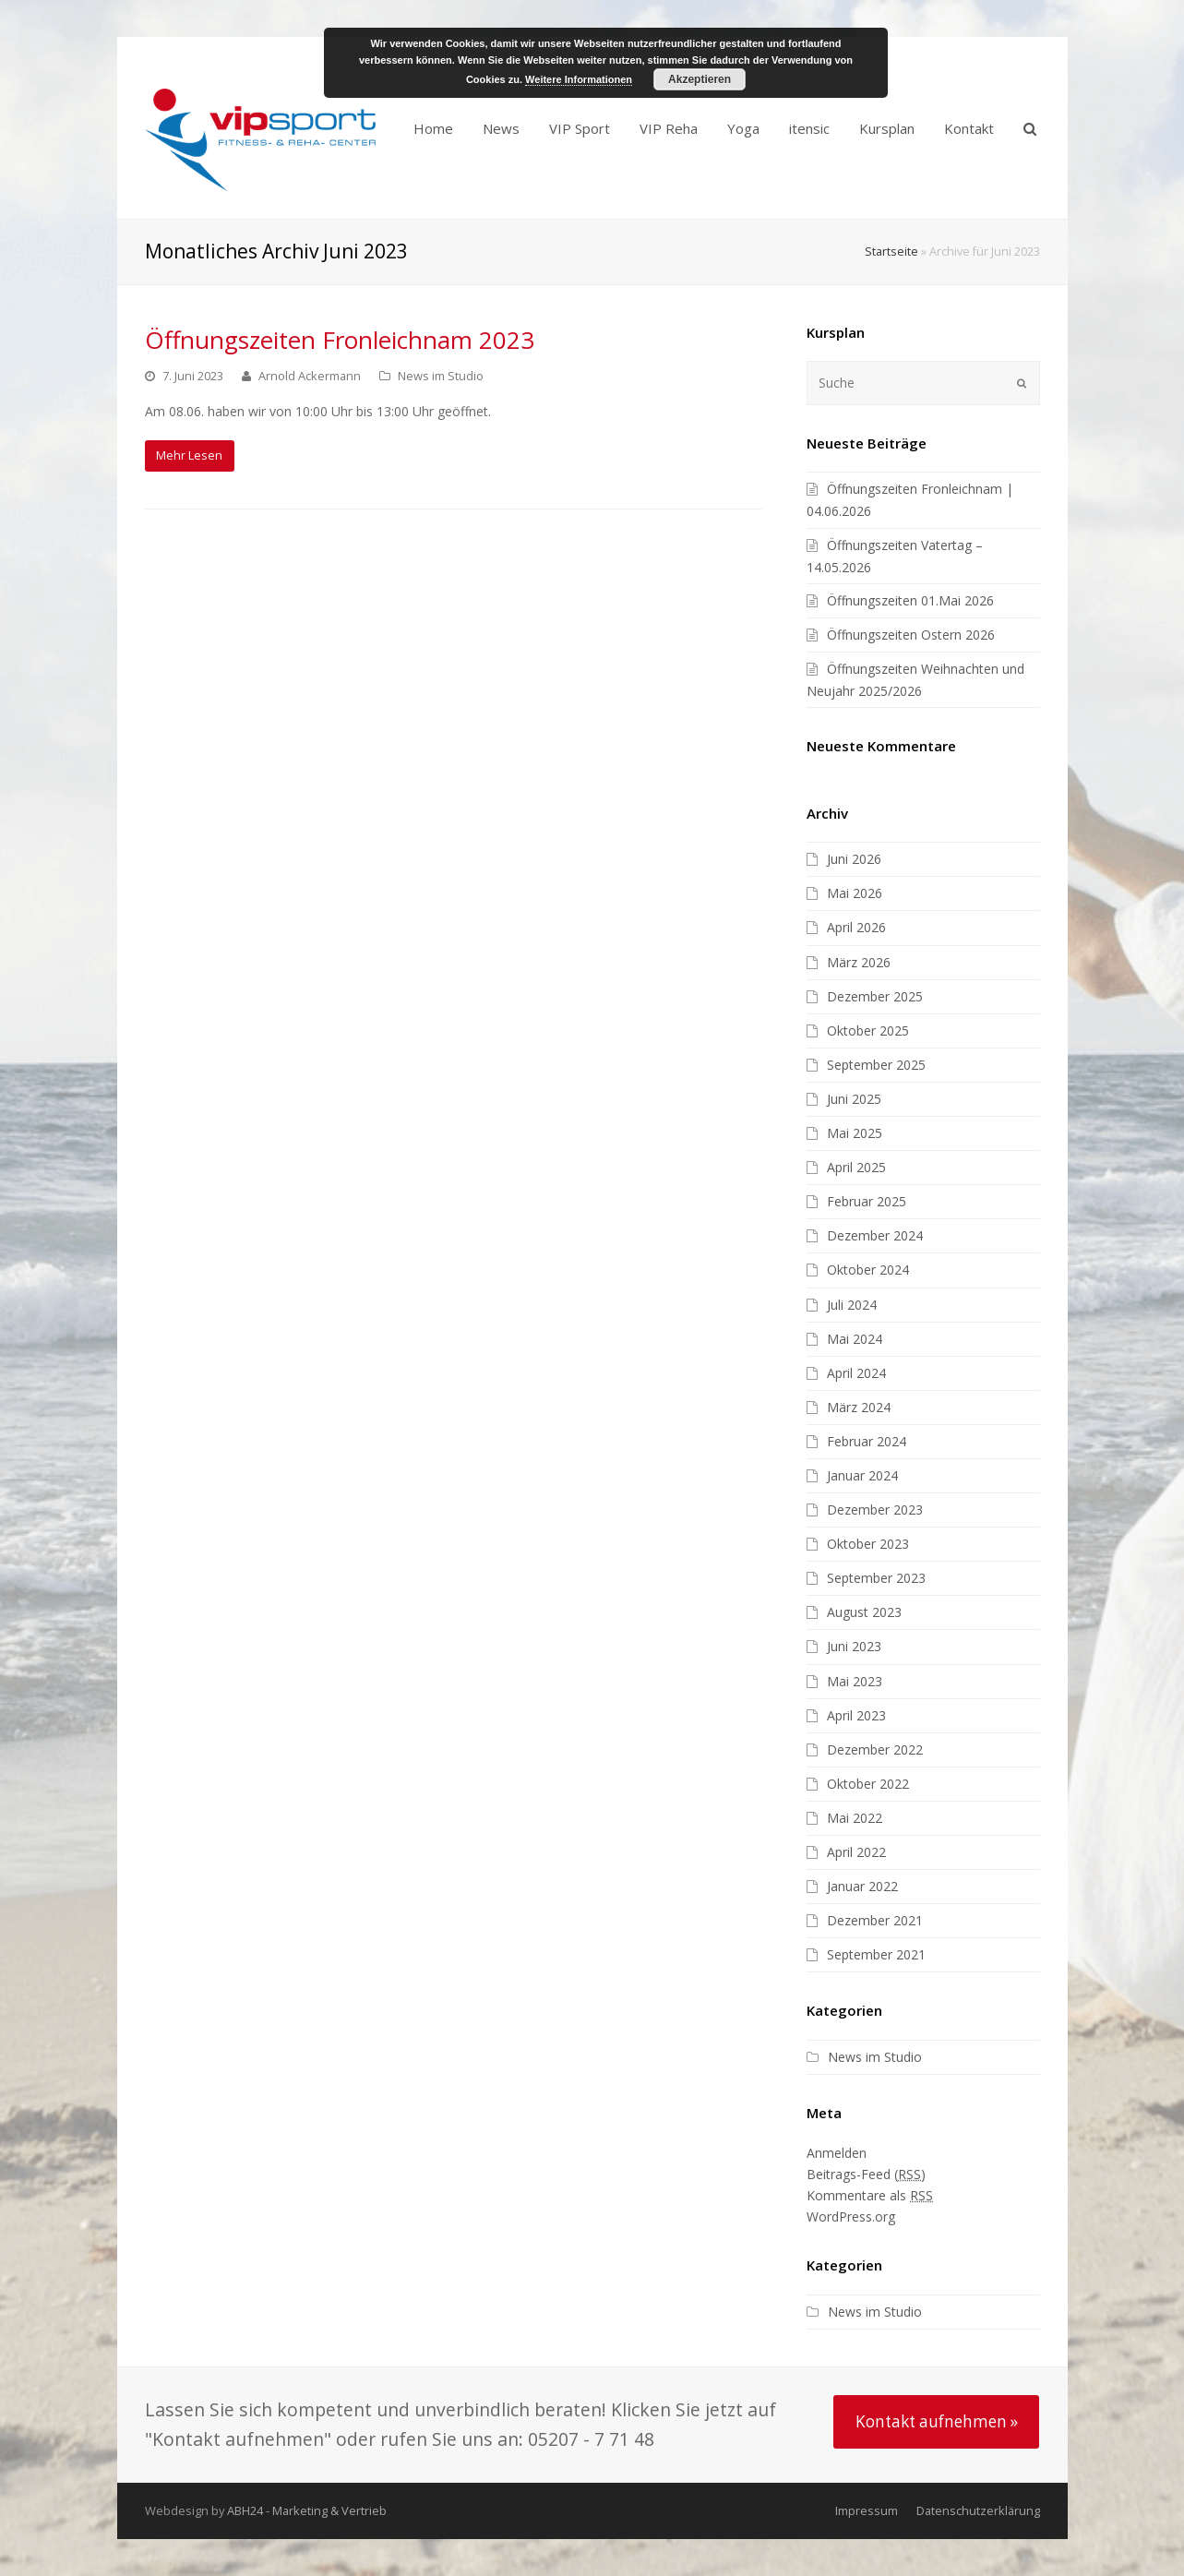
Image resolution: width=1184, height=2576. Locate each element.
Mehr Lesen (189, 455)
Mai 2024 (854, 1339)
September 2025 (876, 1064)
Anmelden (837, 2153)
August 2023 (864, 1612)
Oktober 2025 (868, 1030)
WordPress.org (851, 2216)
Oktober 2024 (868, 1269)
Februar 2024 (866, 1441)
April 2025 (856, 1167)
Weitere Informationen (578, 79)
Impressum (866, 2510)
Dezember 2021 (875, 1920)
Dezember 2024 (875, 1235)
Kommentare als (870, 2195)
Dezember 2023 (875, 1509)
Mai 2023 (854, 1681)
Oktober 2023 (868, 1543)
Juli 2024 (852, 1304)
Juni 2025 (854, 1099)
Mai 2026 (854, 893)
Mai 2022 (854, 1818)
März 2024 (859, 1407)
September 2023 (876, 1578)
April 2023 (856, 1715)
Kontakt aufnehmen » (936, 2421)
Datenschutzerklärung (978, 2510)
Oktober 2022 (868, 1783)
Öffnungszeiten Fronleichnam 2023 (339, 339)
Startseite (891, 251)
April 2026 (856, 927)
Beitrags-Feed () (866, 2174)
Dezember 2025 (875, 996)
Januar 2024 (862, 1475)
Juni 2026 (854, 859)
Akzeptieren (699, 79)
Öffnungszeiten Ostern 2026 (911, 634)
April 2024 (856, 1373)
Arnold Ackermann (309, 375)
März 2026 (859, 962)
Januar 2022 (862, 1886)
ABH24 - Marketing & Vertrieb (307, 2510)
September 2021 (876, 1954)
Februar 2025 (866, 1201)
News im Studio (441, 375)
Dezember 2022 (875, 1749)
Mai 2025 (854, 1133)
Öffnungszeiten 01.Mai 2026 (910, 600)
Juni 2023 (854, 1646)
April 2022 (856, 1852)
